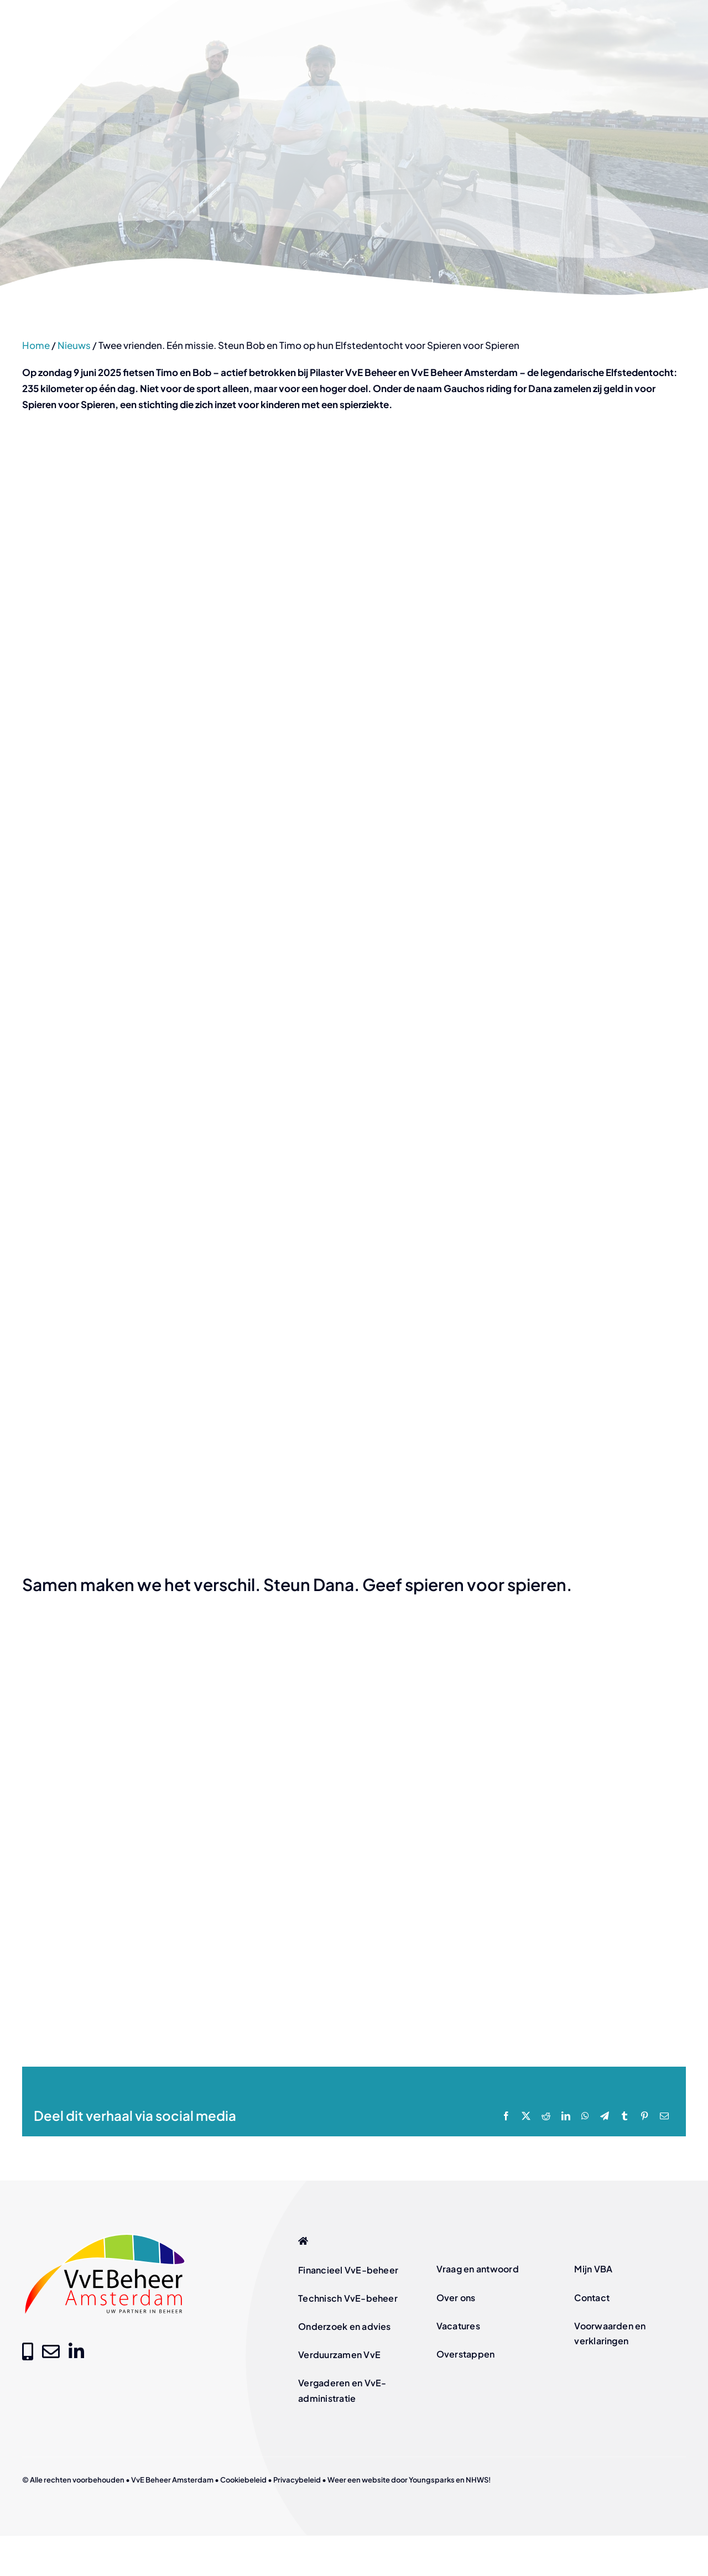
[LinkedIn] (566, 2115)
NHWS (477, 2479)
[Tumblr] (624, 2115)
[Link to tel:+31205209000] (27, 2351)
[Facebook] (506, 2115)
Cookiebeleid (243, 2479)
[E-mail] (664, 2115)
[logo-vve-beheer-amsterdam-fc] (105, 2235)
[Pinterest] (644, 2115)
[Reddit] (546, 2115)
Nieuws (74, 345)
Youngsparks (432, 2479)
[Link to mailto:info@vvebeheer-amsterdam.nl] (51, 2351)
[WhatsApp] (585, 2115)
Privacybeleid (297, 2479)
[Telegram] (605, 2115)
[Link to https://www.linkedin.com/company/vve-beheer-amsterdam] (76, 2351)
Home (36, 345)
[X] (526, 2115)
